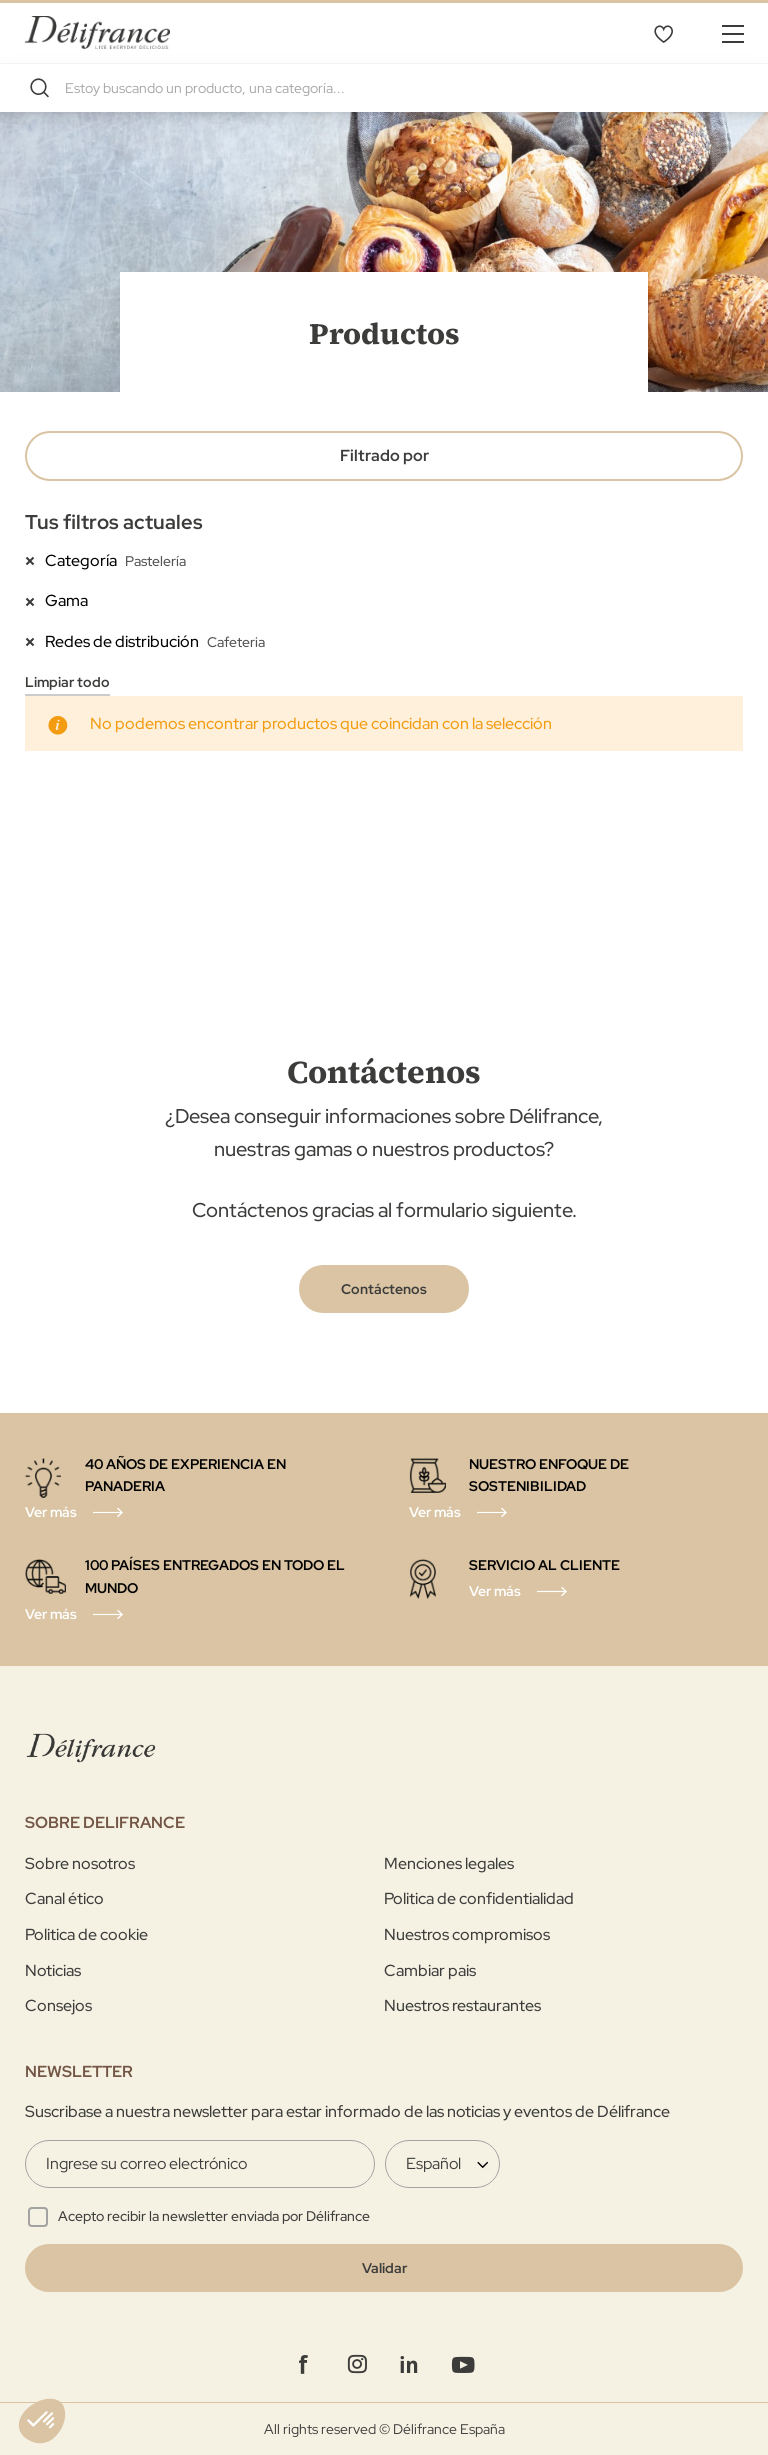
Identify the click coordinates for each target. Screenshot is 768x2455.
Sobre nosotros (80, 1863)
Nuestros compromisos (467, 1934)
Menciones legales (449, 1863)
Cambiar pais (430, 1970)
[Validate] (384, 2268)
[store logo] (97, 32)
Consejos (58, 2005)
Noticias (53, 1970)
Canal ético (64, 1898)
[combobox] (384, 88)
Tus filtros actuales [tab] (114, 522)
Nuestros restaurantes (462, 2005)
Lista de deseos (663, 33)
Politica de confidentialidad (479, 1898)
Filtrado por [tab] (384, 455)
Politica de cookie (86, 1934)
